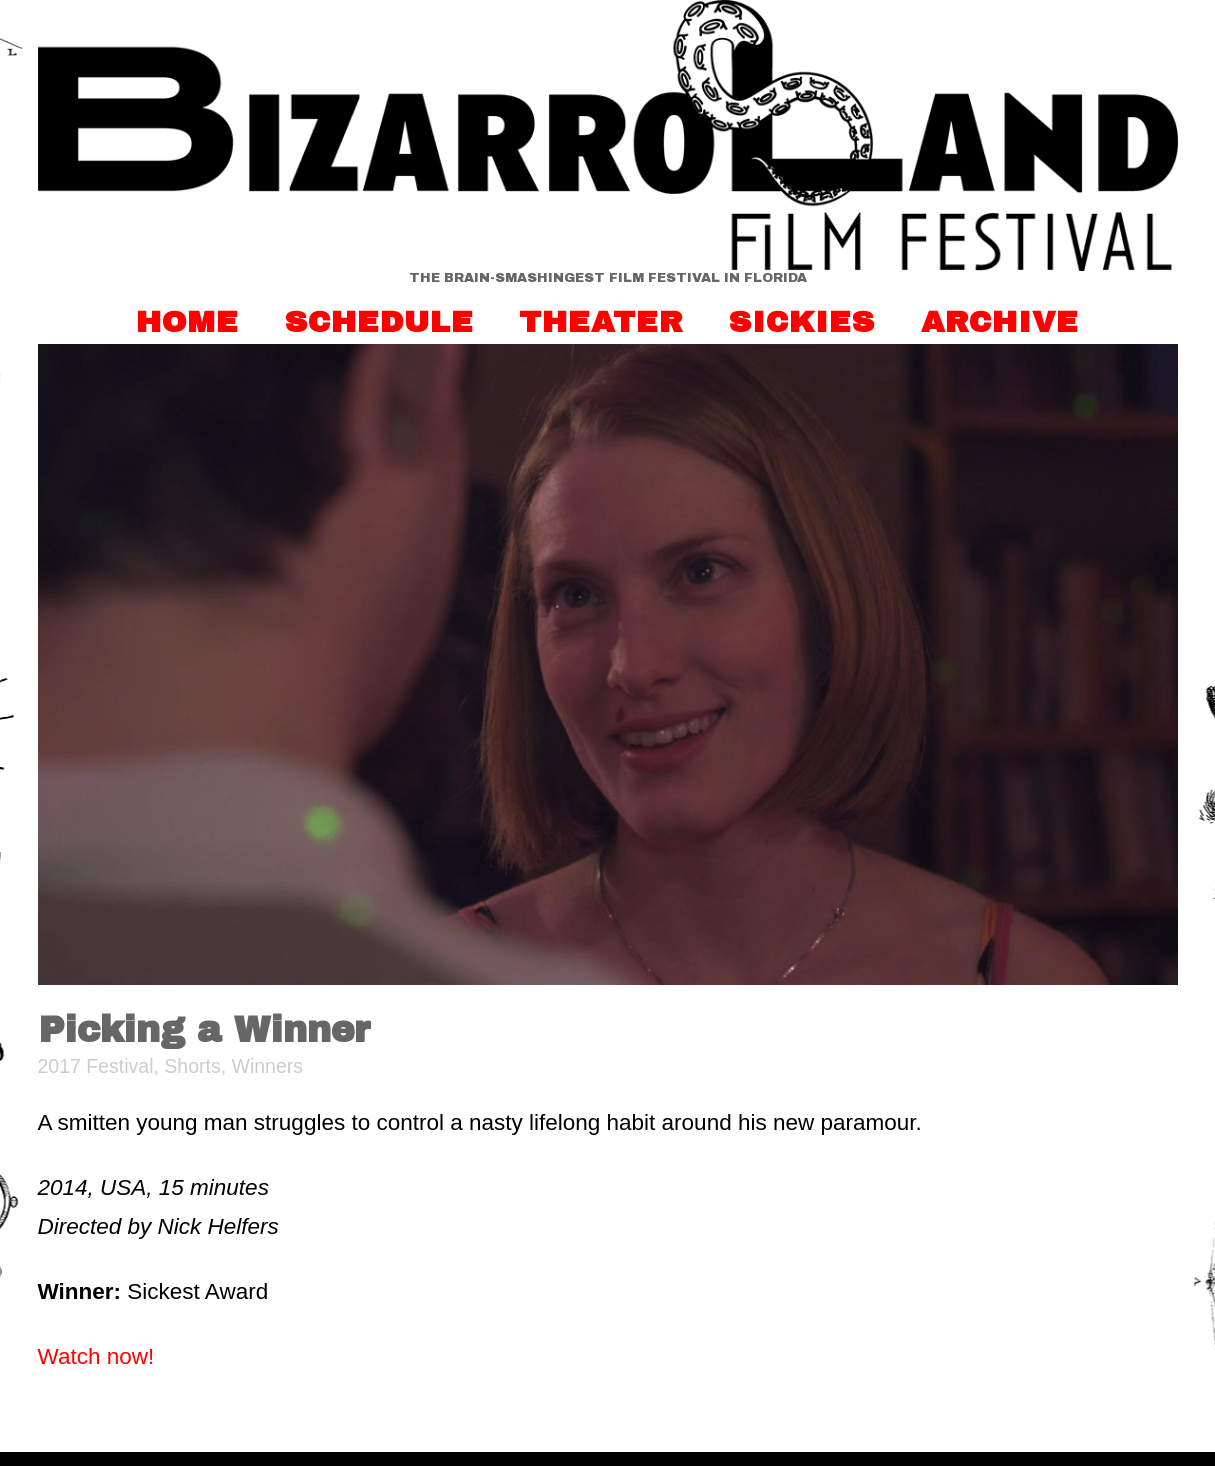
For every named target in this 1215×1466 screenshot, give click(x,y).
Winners (268, 1066)
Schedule (379, 322)
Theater (601, 322)
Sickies (802, 322)
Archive (1000, 322)
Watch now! (96, 1356)
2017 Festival (96, 1066)
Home (187, 322)
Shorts (192, 1066)
